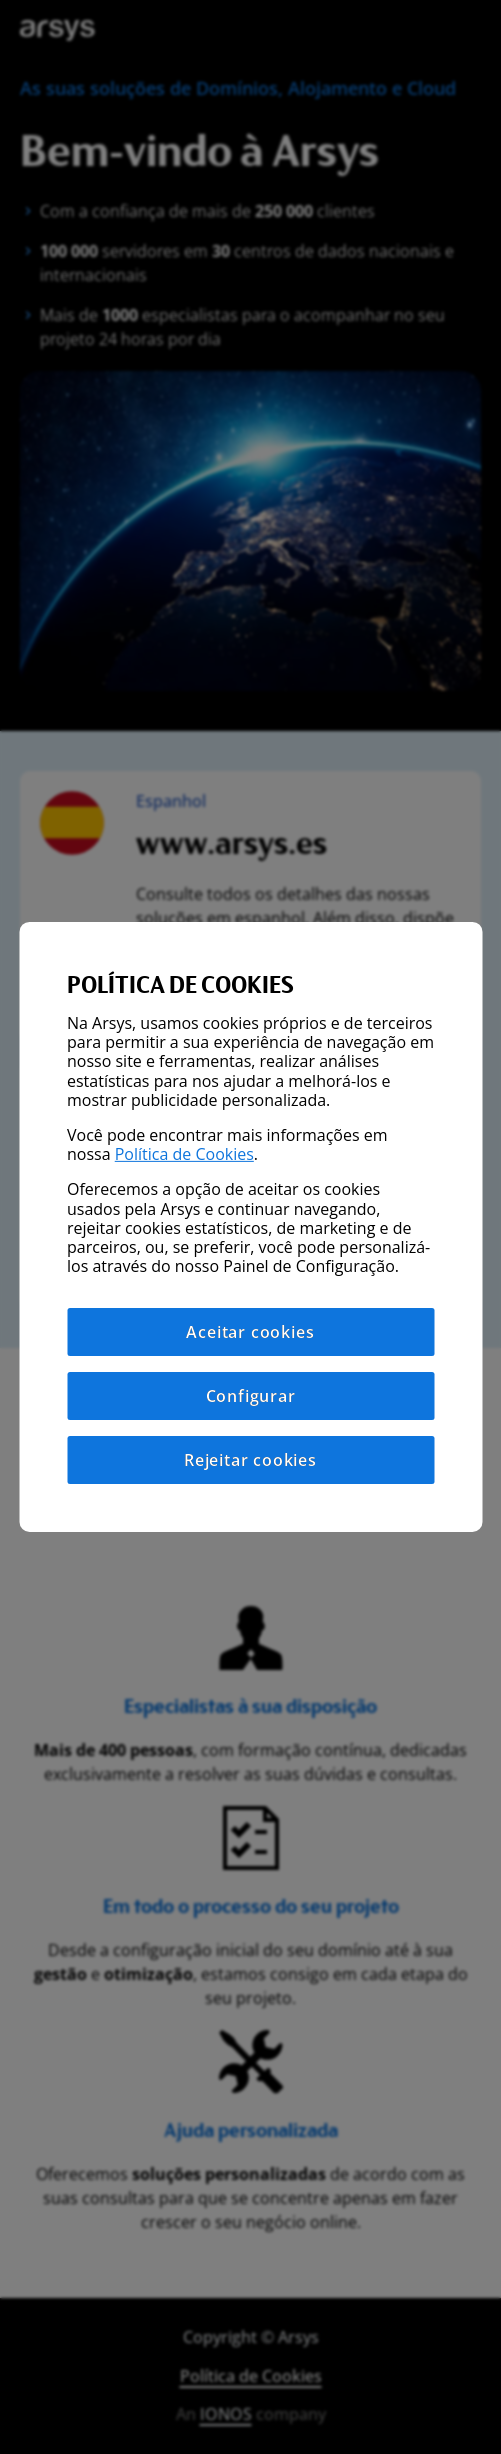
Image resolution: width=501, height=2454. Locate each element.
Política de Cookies (184, 1154)
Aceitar (250, 1332)
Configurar (251, 1396)
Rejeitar (250, 1460)
